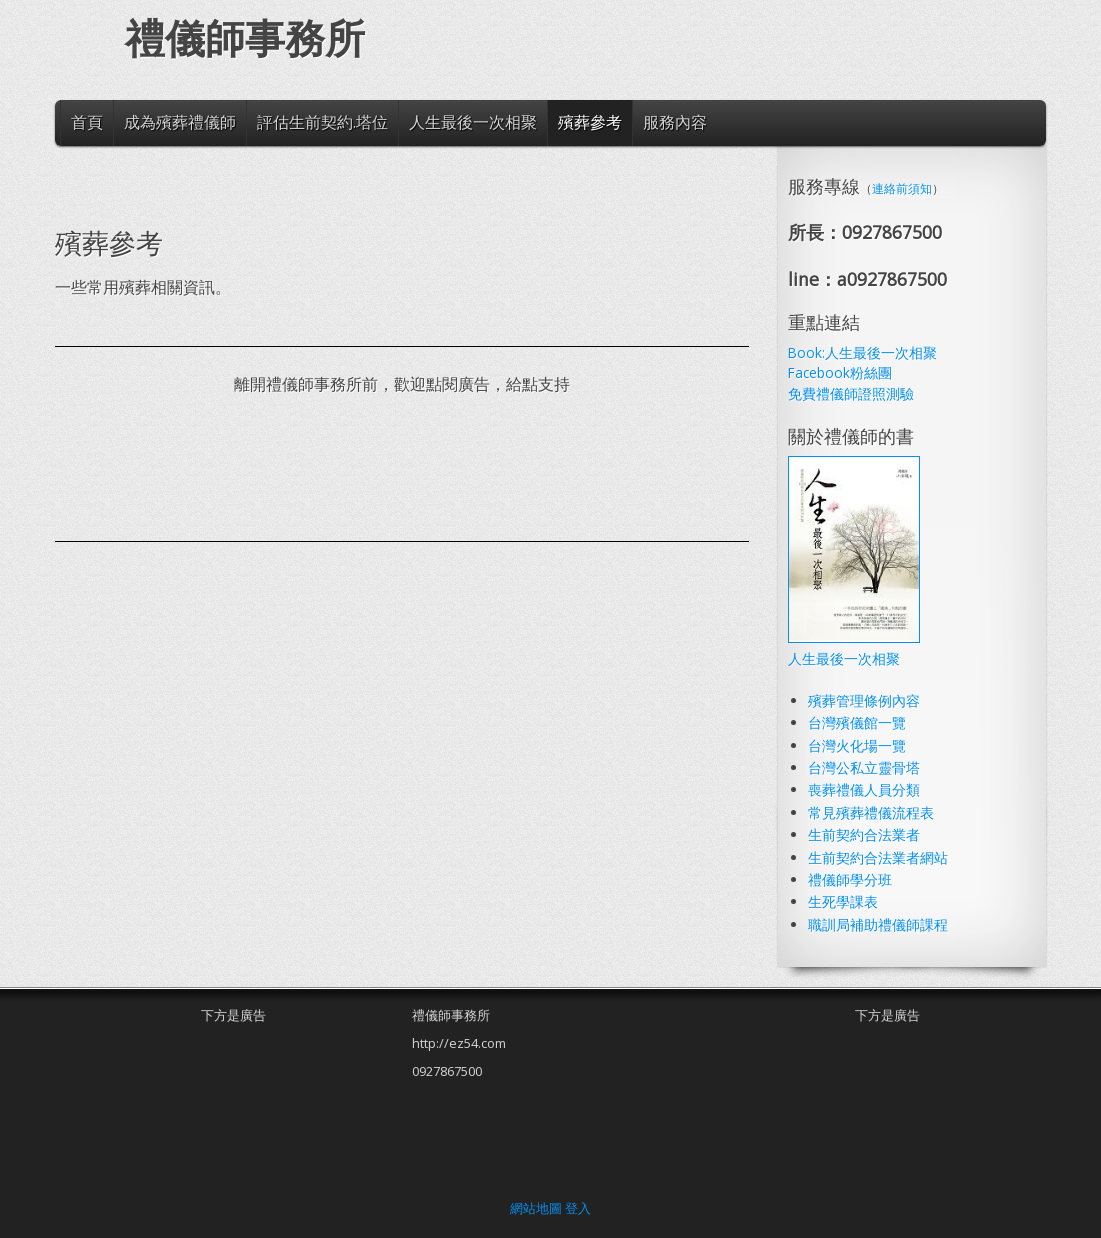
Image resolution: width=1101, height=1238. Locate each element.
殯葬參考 (590, 122)
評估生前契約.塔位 (322, 122)
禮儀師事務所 (245, 39)
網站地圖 (536, 1208)
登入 (578, 1208)
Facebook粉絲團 (840, 372)
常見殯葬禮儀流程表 (871, 812)
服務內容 (675, 122)
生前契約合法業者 (864, 834)
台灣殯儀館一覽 (857, 722)
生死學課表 (843, 901)
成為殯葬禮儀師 (180, 122)
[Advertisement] (419, 469)
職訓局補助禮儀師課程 (878, 924)
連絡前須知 (902, 188)
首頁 (87, 122)
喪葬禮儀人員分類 (864, 789)
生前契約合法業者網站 (878, 857)
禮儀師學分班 (850, 879)
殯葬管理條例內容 (864, 700)
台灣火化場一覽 (857, 745)
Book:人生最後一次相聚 (862, 352)
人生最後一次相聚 (473, 122)
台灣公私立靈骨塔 (864, 767)
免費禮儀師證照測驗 (851, 393)
